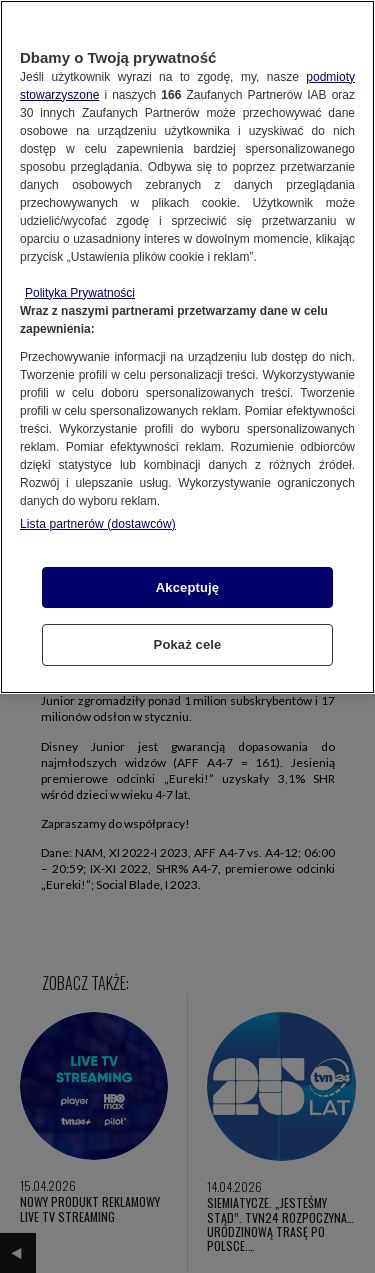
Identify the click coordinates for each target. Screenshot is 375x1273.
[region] (187, 347)
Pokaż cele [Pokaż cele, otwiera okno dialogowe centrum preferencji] (188, 644)
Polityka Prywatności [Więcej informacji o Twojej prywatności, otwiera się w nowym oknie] (80, 293)
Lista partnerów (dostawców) (98, 524)
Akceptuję (187, 587)
